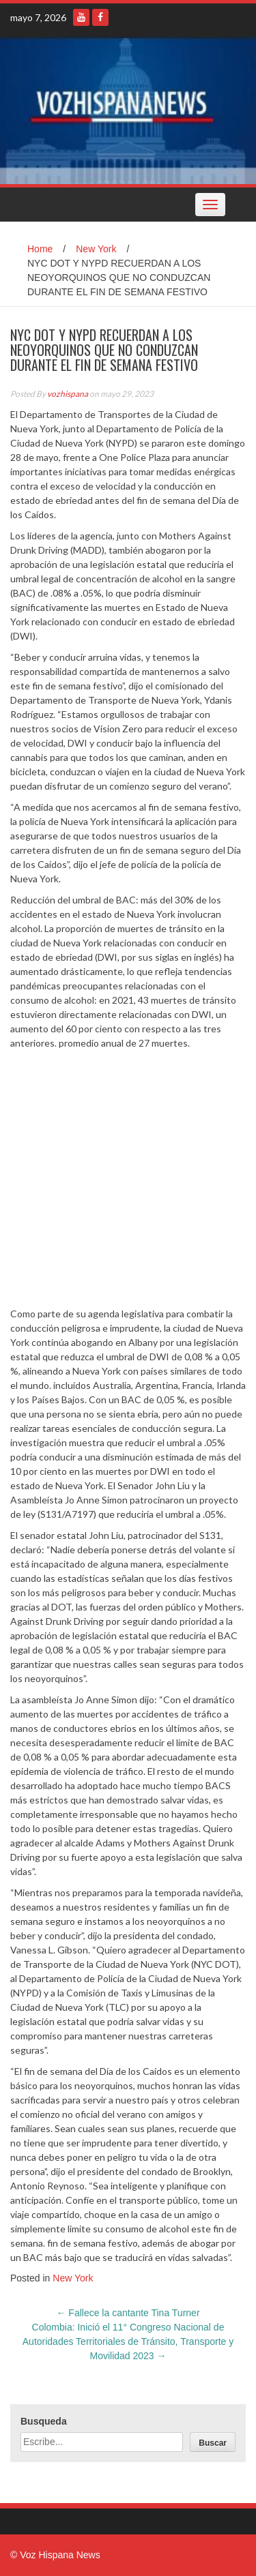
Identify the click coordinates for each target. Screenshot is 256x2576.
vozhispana (67, 394)
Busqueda (43, 2421)
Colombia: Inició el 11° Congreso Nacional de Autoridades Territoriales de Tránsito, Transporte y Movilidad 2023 (128, 2341)
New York (96, 248)
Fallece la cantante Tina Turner (127, 2312)
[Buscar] (213, 2442)
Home (40, 248)
